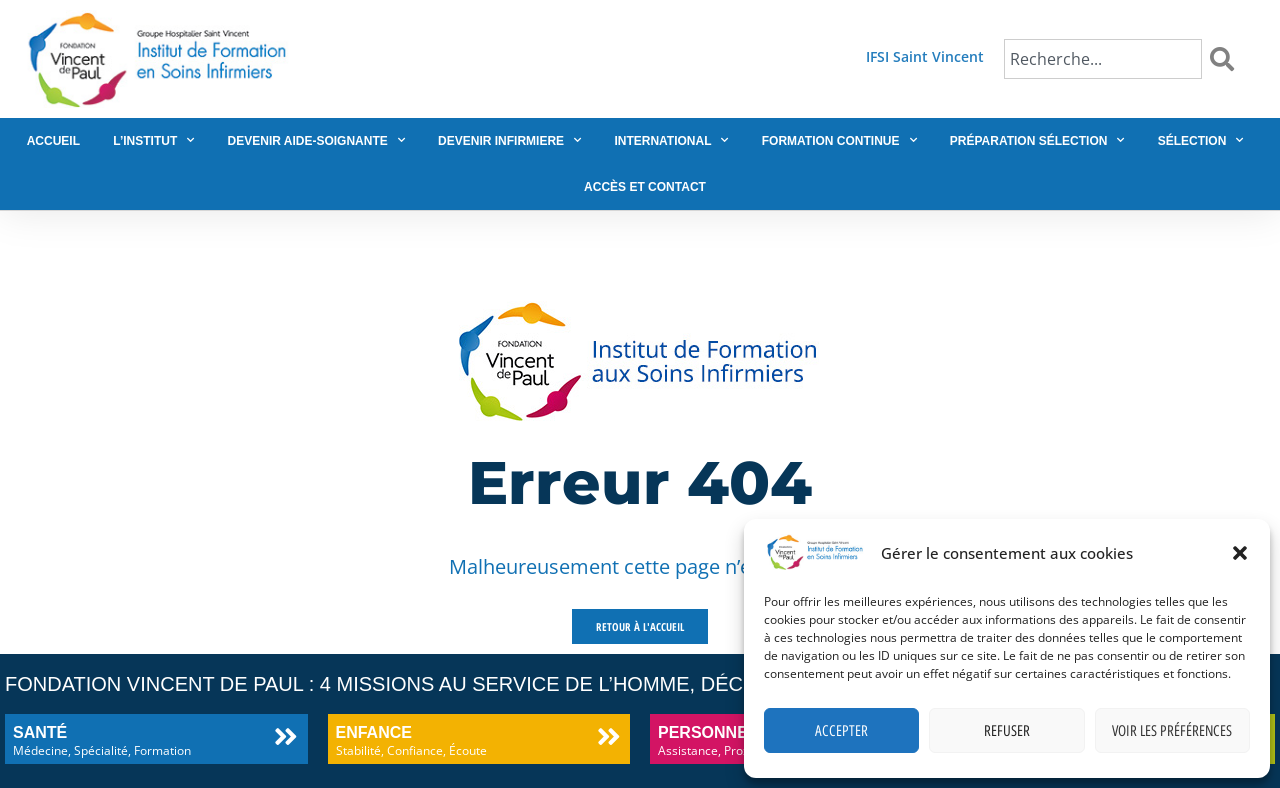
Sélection (1201, 140)
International (671, 140)
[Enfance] (608, 736)
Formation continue (839, 140)
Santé (40, 732)
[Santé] (286, 736)
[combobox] (1103, 59)
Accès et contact (645, 187)
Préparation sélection (1037, 140)
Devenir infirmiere (509, 140)
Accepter (841, 731)
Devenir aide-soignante (316, 140)
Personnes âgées (738, 732)
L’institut (153, 140)
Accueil (53, 141)
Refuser (1007, 731)
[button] (1240, 553)
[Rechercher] (1226, 59)
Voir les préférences (1172, 731)
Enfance (374, 732)
